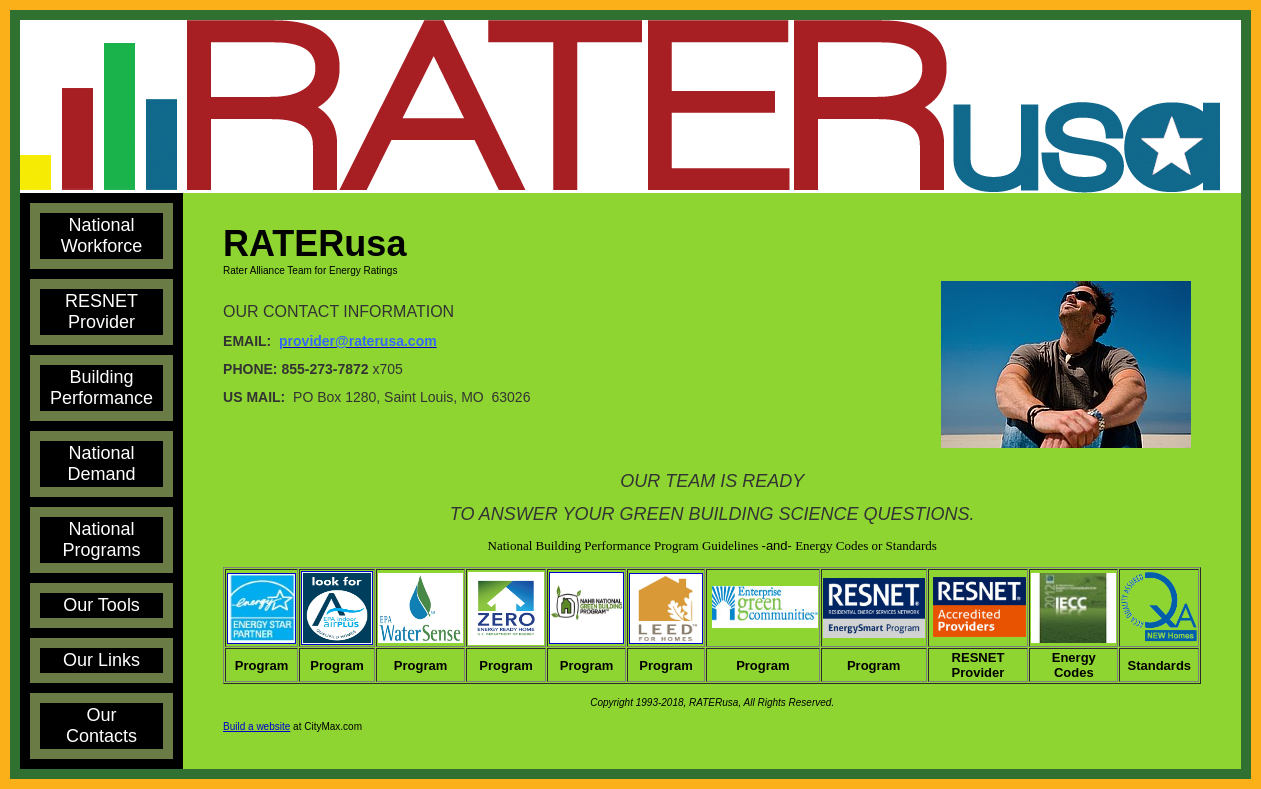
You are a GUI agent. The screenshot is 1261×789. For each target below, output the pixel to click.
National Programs (102, 539)
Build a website (256, 726)
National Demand (102, 463)
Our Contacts (101, 725)
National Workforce (102, 235)
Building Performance (101, 387)
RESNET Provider (101, 311)
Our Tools (101, 605)
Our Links (101, 660)
